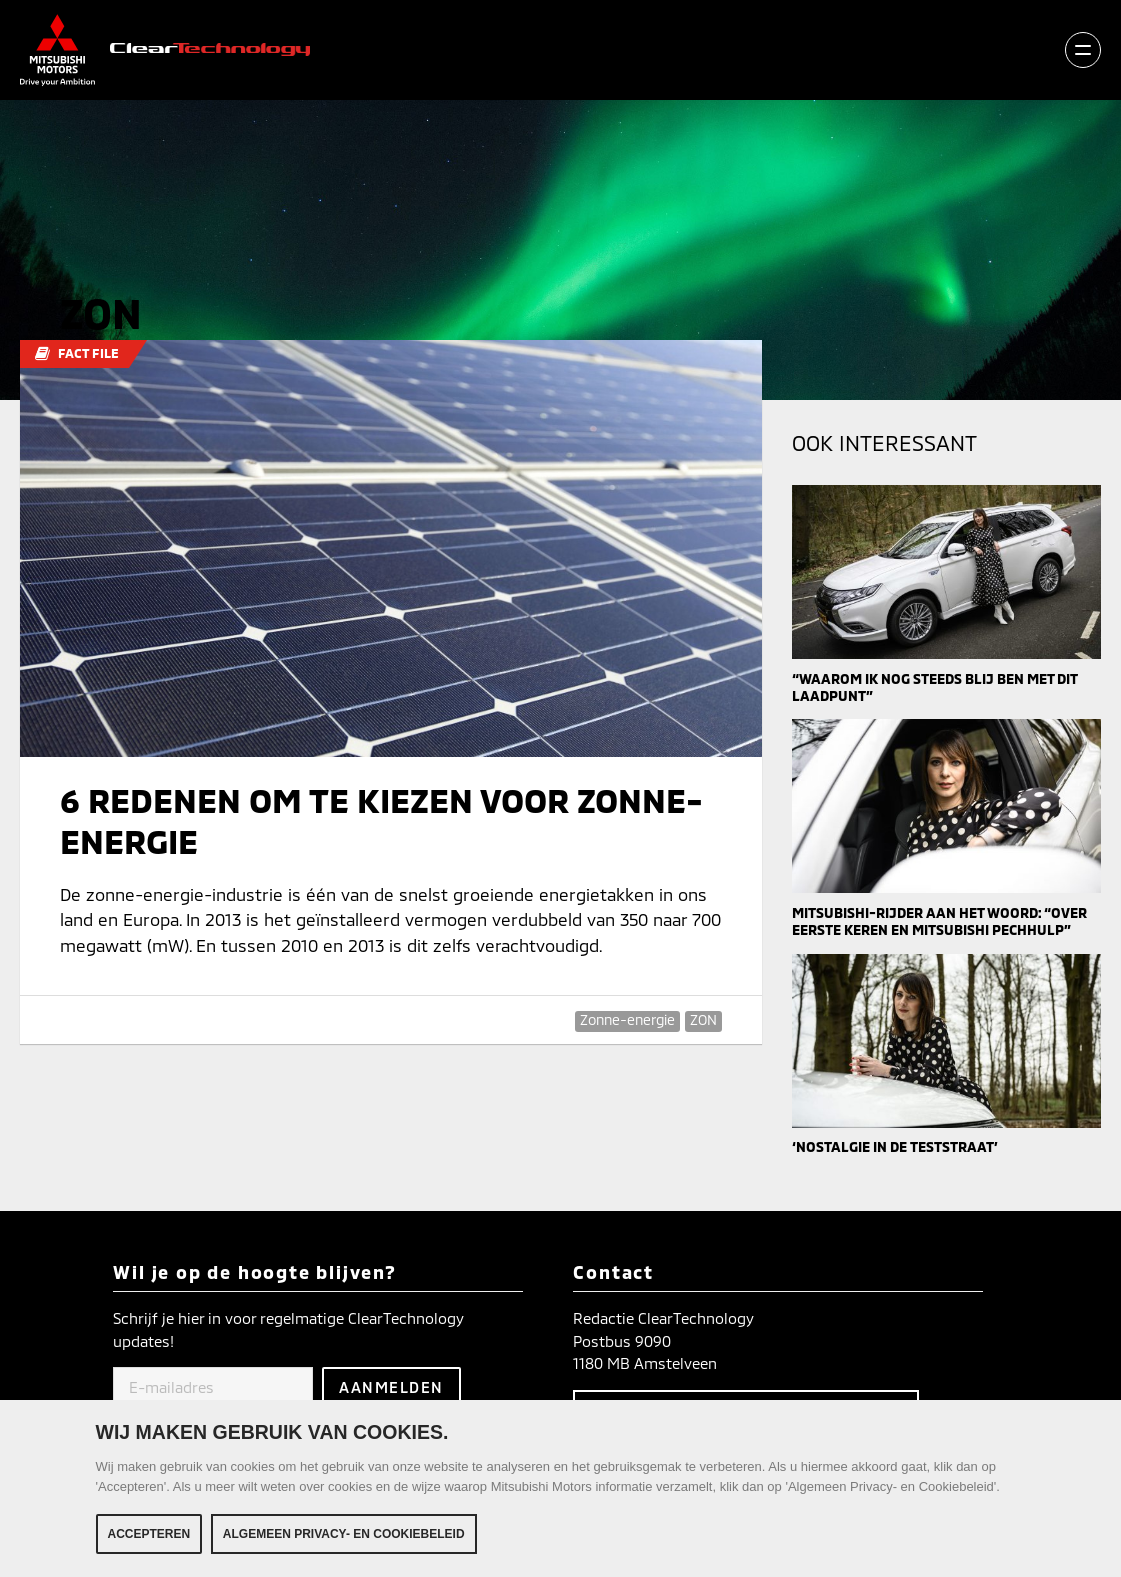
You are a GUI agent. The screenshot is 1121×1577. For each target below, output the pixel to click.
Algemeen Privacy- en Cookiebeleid (344, 1534)
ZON (703, 1019)
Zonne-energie (627, 1019)
